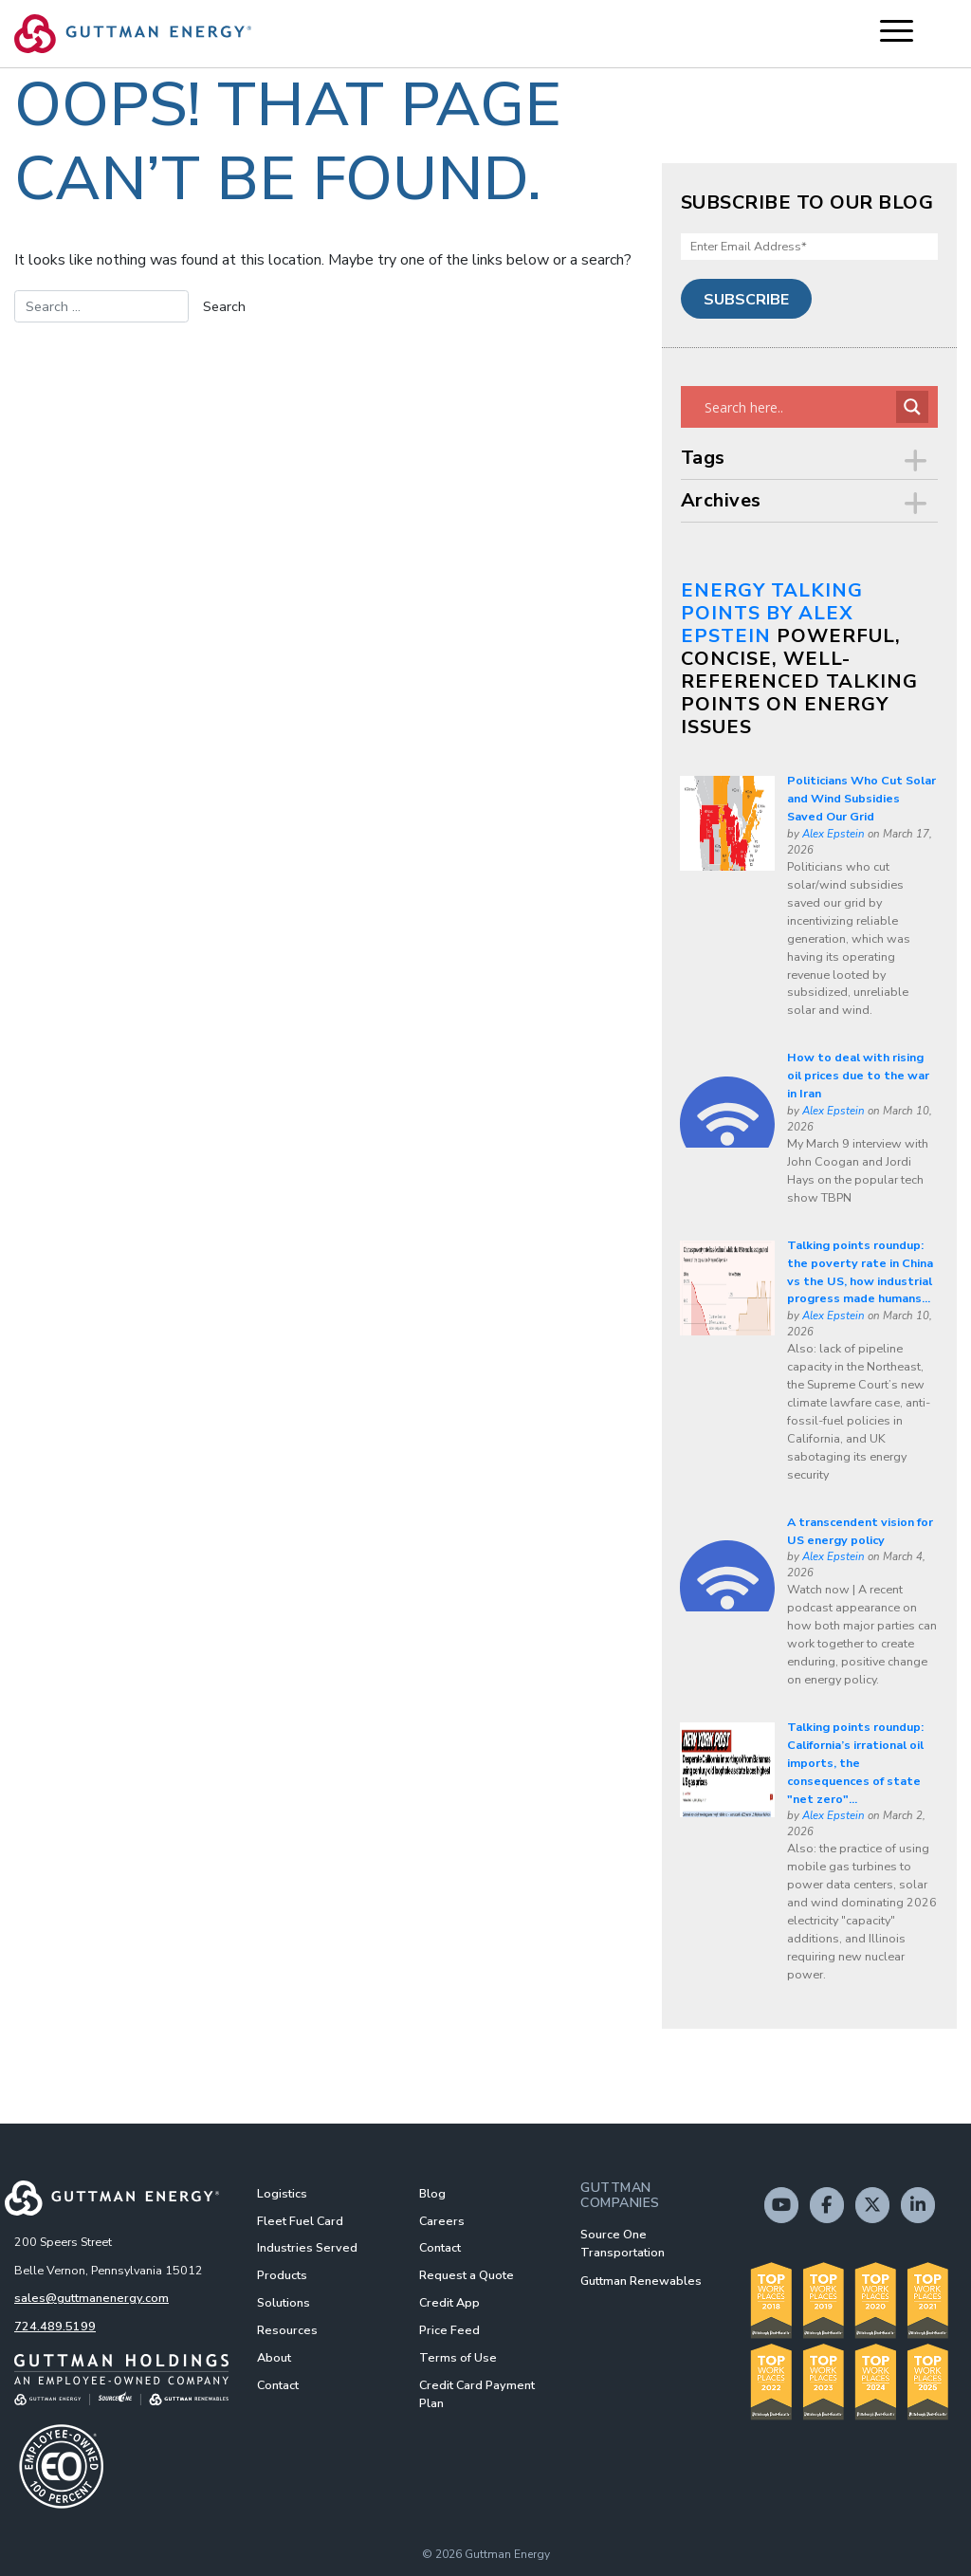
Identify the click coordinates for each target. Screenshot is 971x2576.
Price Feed (449, 2330)
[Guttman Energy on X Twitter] (872, 2205)
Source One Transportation (622, 2243)
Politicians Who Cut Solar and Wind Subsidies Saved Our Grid (861, 798)
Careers (442, 2221)
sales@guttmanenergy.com (91, 2298)
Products (282, 2275)
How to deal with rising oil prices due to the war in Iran (858, 1075)
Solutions (283, 2302)
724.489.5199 (55, 2326)
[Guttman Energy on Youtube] (781, 2205)
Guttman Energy (507, 2554)
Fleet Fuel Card (300, 2221)
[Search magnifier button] (912, 407)
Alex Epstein (833, 834)
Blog (432, 2193)
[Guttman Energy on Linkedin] (918, 2205)
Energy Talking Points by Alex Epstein (772, 613)
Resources (287, 2330)
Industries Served (307, 2247)
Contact (278, 2385)
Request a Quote (466, 2275)
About (274, 2357)
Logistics (282, 2193)
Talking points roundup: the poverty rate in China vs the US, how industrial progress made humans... (860, 1272)
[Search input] (798, 407)
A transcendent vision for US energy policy (860, 1531)
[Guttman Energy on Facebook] (827, 2205)
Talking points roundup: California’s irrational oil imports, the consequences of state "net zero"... (855, 1763)
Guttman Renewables (641, 2280)
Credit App (449, 2302)
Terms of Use (458, 2357)
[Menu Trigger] (896, 31)
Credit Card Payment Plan (477, 2394)
